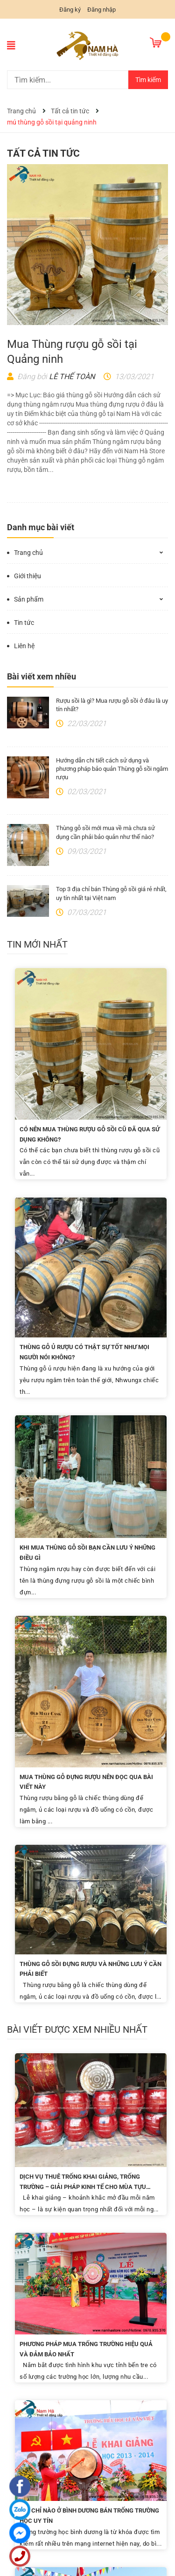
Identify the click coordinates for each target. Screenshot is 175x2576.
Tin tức (24, 622)
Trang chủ (28, 552)
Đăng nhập (101, 9)
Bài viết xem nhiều (41, 676)
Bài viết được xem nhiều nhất (77, 2029)
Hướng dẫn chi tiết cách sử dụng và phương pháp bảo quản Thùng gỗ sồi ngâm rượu (112, 769)
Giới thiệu (27, 576)
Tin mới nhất (37, 944)
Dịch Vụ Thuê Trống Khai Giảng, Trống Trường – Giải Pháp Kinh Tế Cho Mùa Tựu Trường (83, 2186)
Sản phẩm (28, 599)
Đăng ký (70, 9)
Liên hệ (24, 646)
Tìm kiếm (148, 79)
